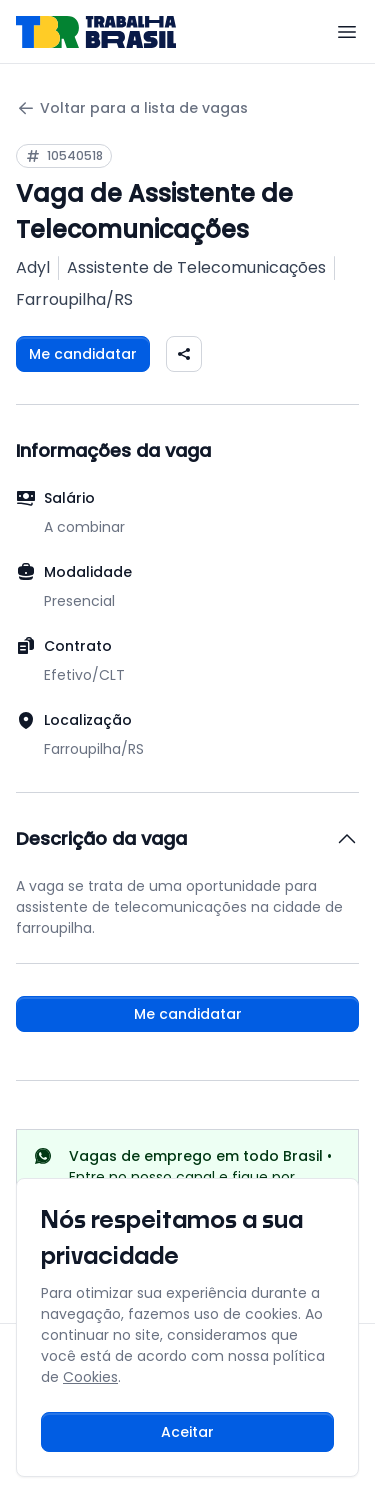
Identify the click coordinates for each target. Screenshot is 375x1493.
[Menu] (347, 32)
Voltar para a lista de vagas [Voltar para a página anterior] (132, 108)
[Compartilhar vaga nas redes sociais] (184, 354)
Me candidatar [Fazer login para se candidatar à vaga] (83, 354)
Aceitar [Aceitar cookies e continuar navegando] (187, 1432)
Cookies (90, 1377)
